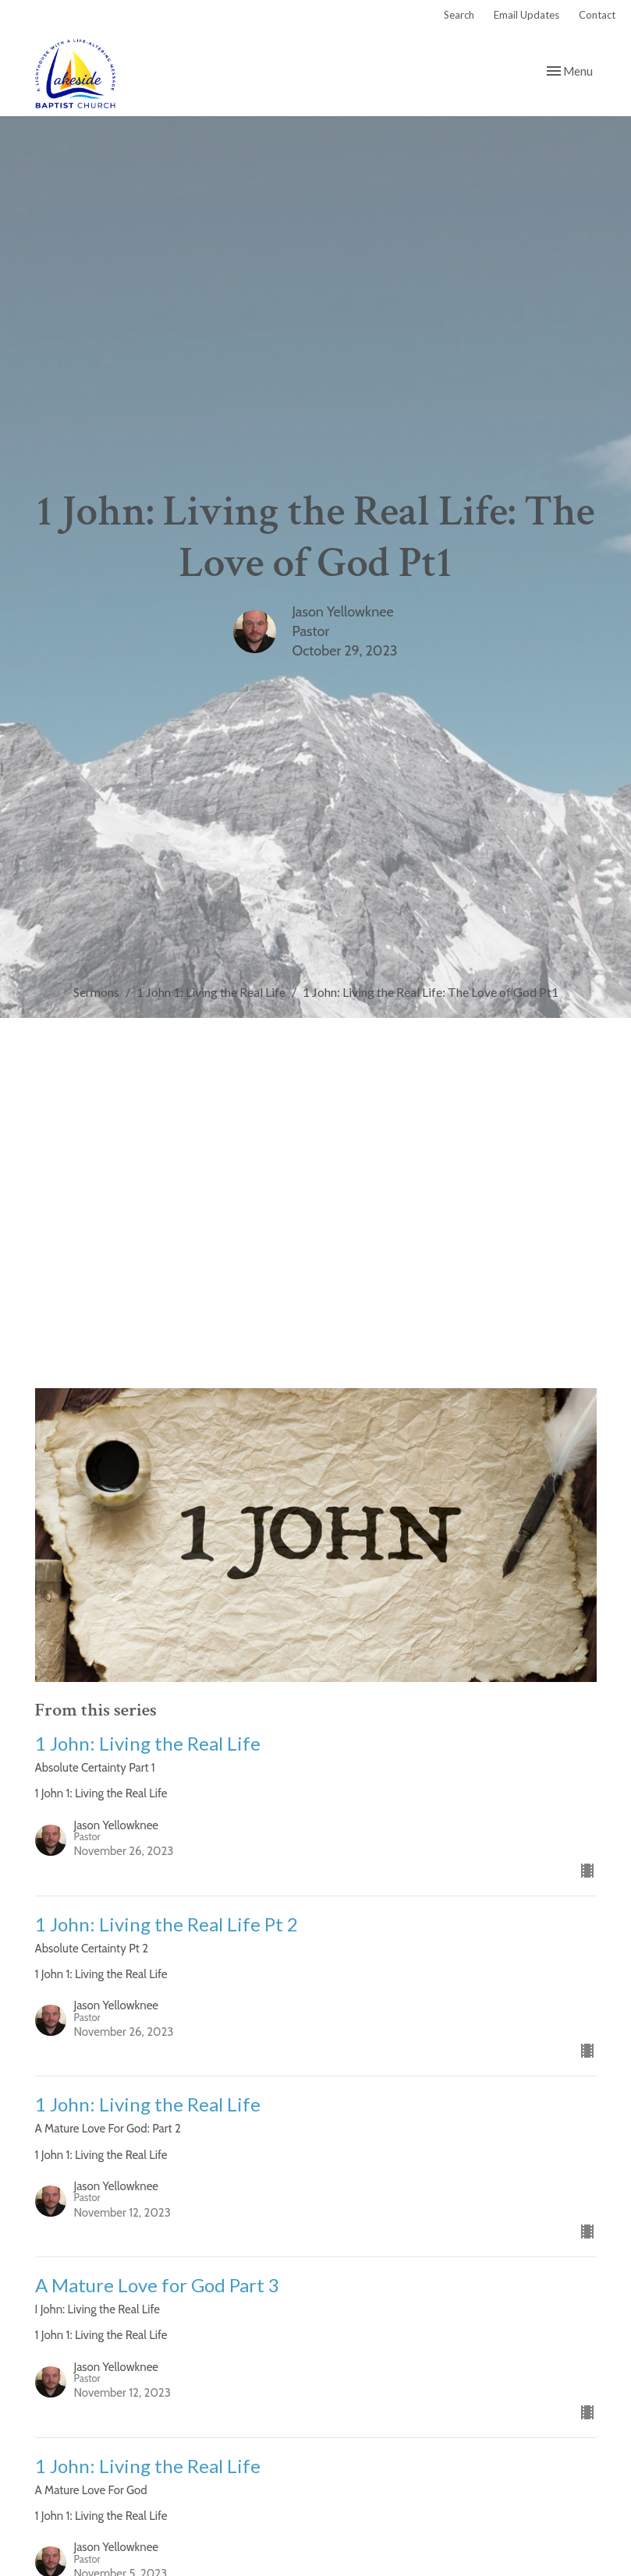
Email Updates (526, 15)
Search (459, 15)
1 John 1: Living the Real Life (210, 991)
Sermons (96, 991)
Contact (597, 15)
